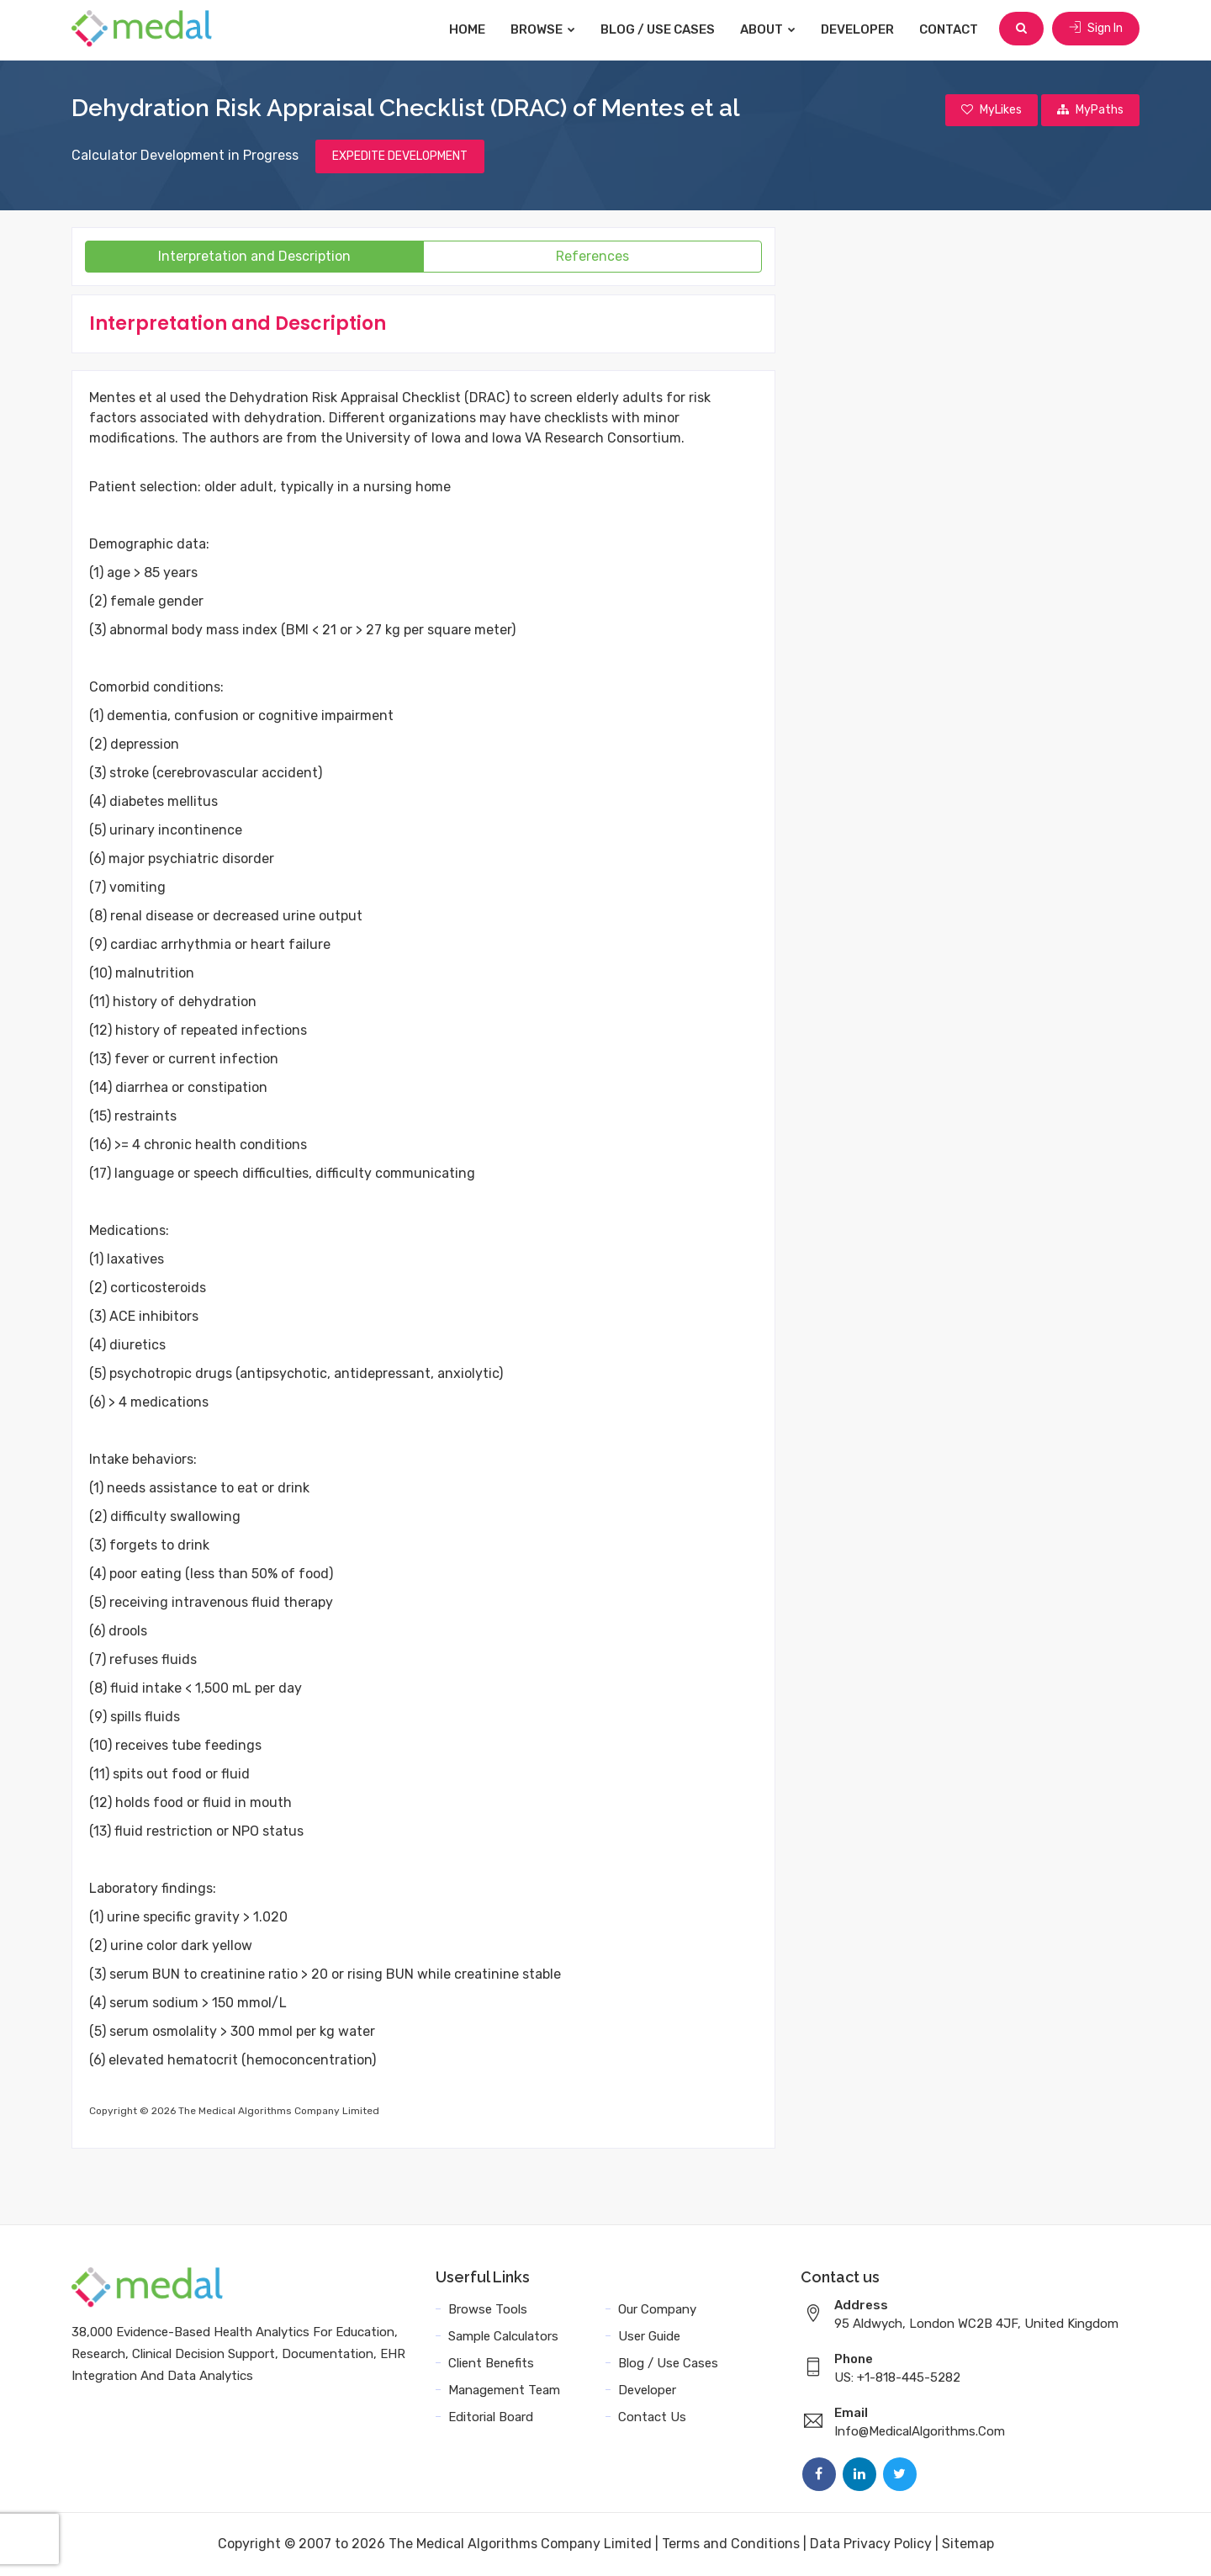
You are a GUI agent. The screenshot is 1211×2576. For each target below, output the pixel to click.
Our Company (657, 2310)
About (769, 29)
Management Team (504, 2390)
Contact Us (652, 2417)
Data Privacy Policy (871, 2544)
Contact (950, 29)
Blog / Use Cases (659, 29)
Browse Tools (487, 2310)
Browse (544, 29)
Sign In (1096, 29)
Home (469, 29)
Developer (859, 29)
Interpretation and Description (254, 257)
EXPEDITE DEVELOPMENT (400, 157)
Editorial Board (490, 2417)
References (592, 257)
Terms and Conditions (731, 2544)
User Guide (649, 2337)
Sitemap (968, 2544)
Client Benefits (491, 2364)
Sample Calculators (503, 2337)
